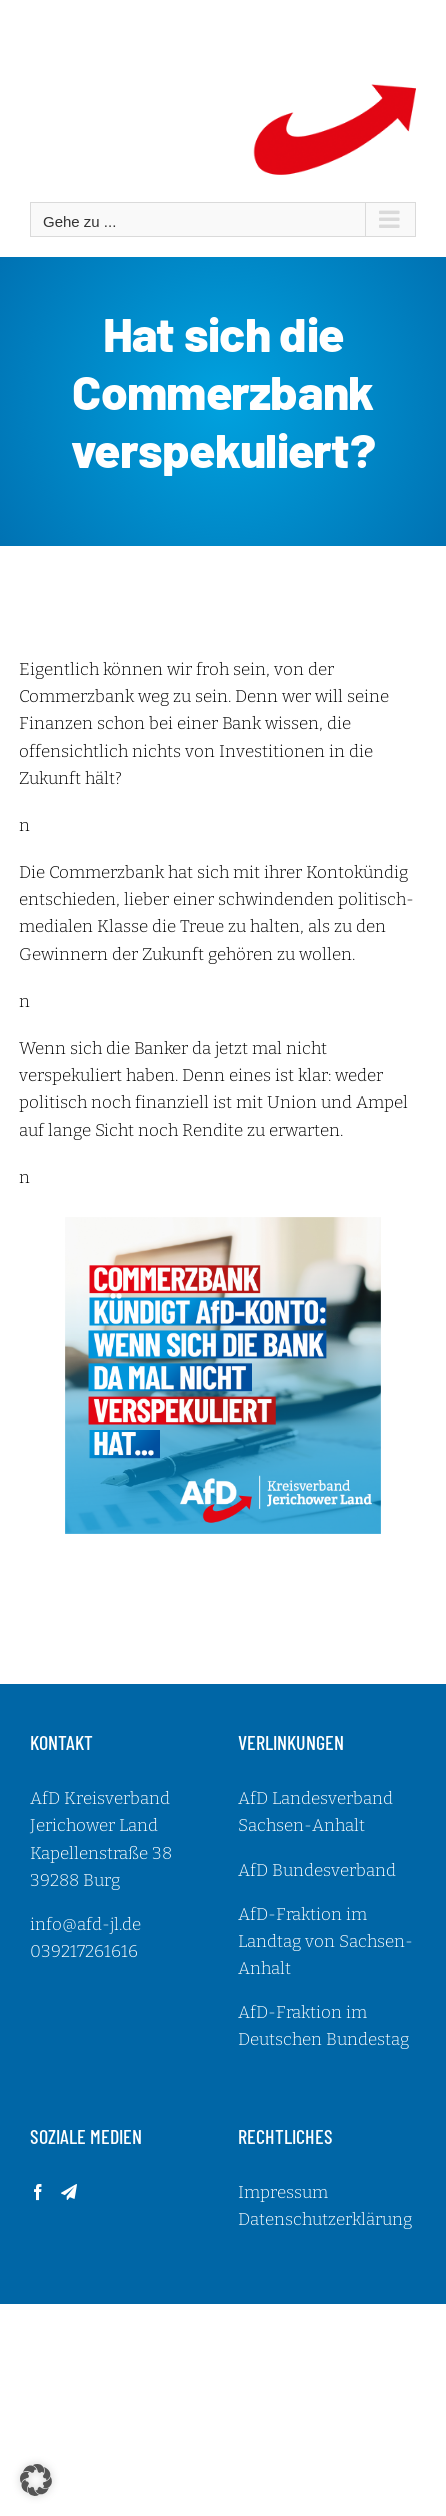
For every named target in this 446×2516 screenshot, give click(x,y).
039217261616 (84, 1951)
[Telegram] (69, 2192)
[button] (36, 2480)
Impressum (283, 2192)
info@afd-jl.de (85, 1924)
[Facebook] (38, 2192)
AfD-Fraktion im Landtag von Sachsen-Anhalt (325, 1941)
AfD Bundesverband (317, 1870)
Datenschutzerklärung (325, 2219)
